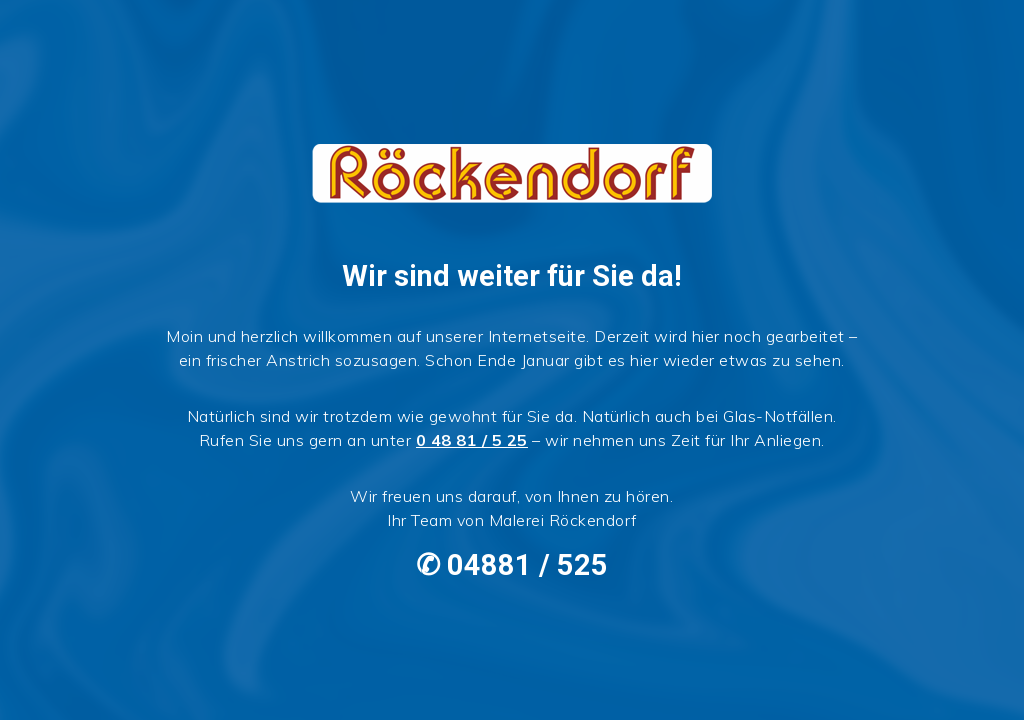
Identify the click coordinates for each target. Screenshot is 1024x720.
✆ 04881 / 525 (512, 565)
